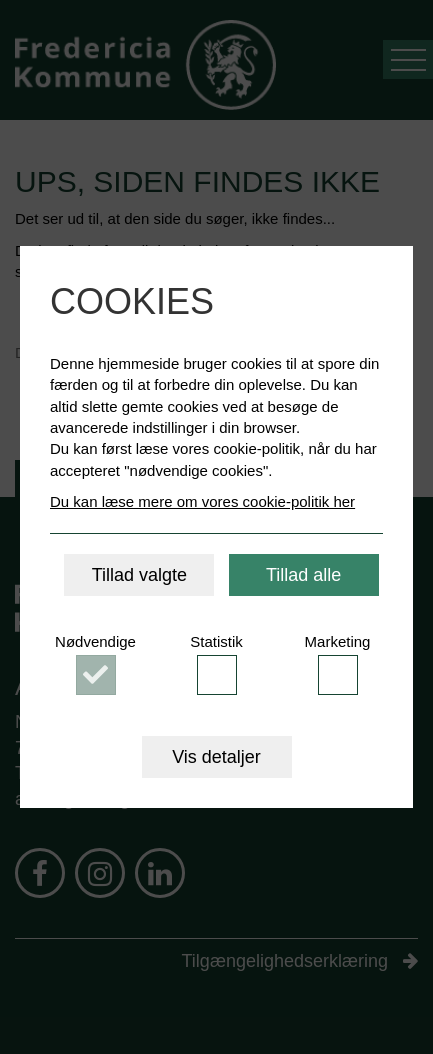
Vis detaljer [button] (216, 757)
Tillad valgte (139, 575)
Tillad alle (303, 575)
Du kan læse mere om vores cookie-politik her (202, 501)
